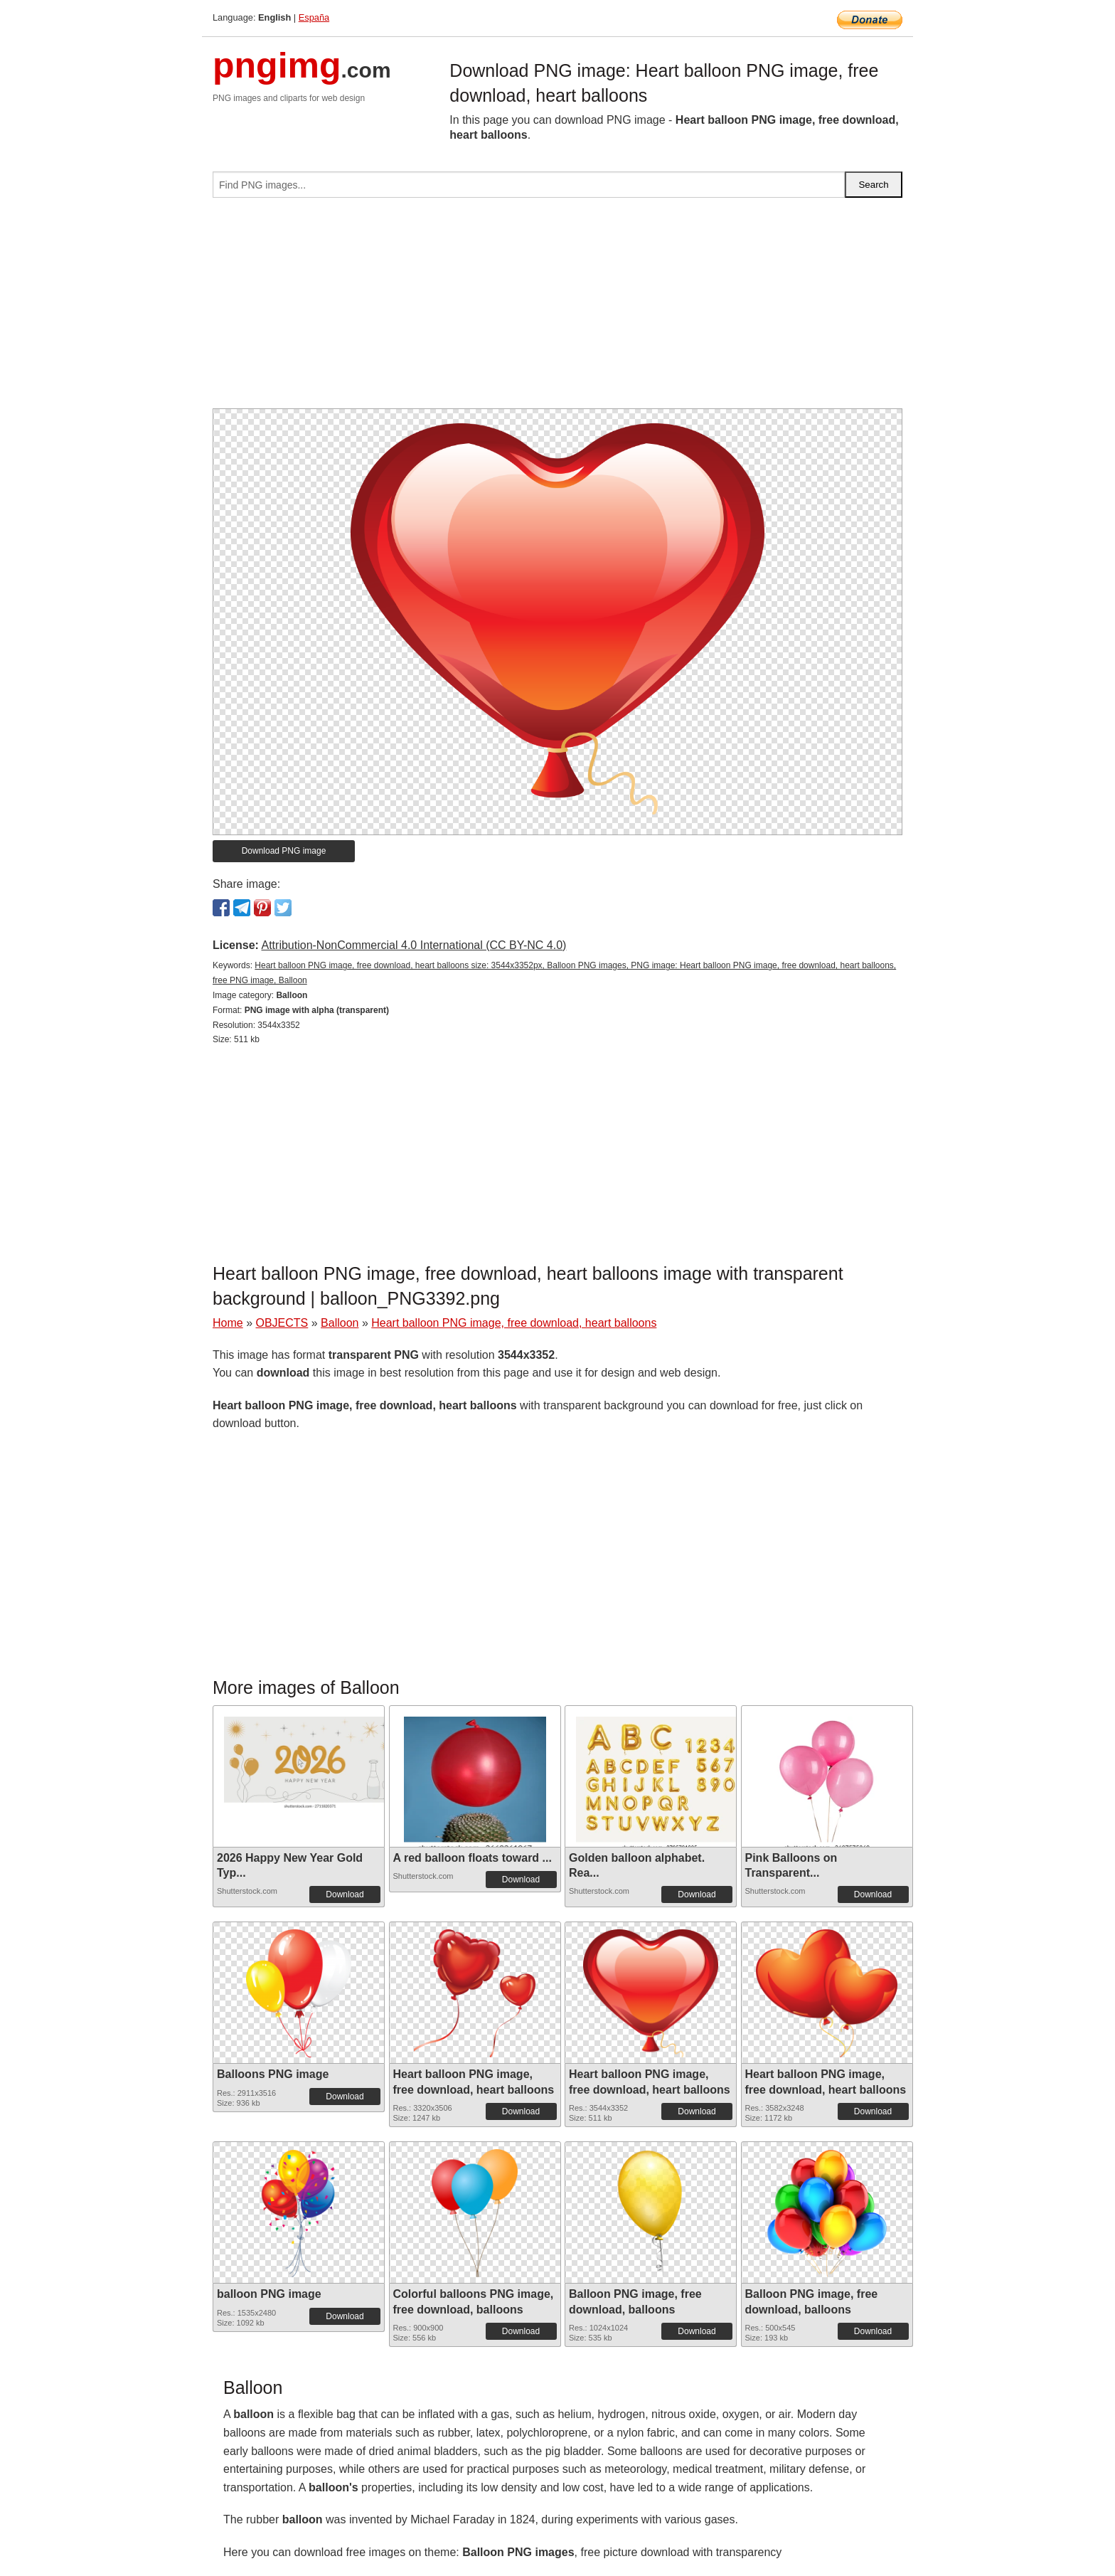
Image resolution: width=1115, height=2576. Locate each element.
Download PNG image (284, 851)
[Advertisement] (557, 308)
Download (344, 1894)
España (314, 17)
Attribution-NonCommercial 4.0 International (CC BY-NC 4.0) (413, 945)
